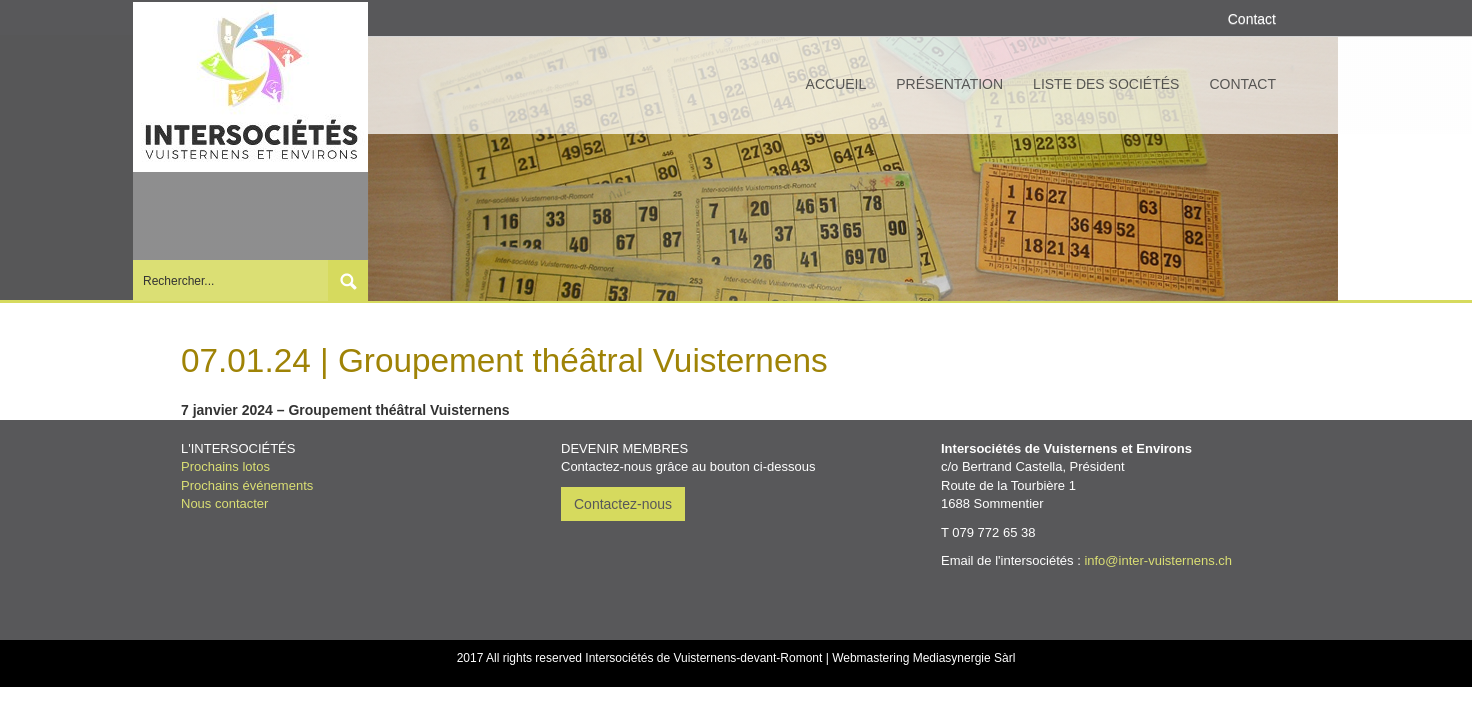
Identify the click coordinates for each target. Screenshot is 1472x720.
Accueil (836, 84)
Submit (348, 280)
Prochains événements (247, 485)
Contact (1242, 84)
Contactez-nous (623, 504)
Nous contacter (224, 503)
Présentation (949, 84)
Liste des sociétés (1106, 84)
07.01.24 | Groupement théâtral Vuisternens (504, 360)
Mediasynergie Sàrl (964, 658)
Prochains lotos (225, 466)
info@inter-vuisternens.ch (1158, 560)
